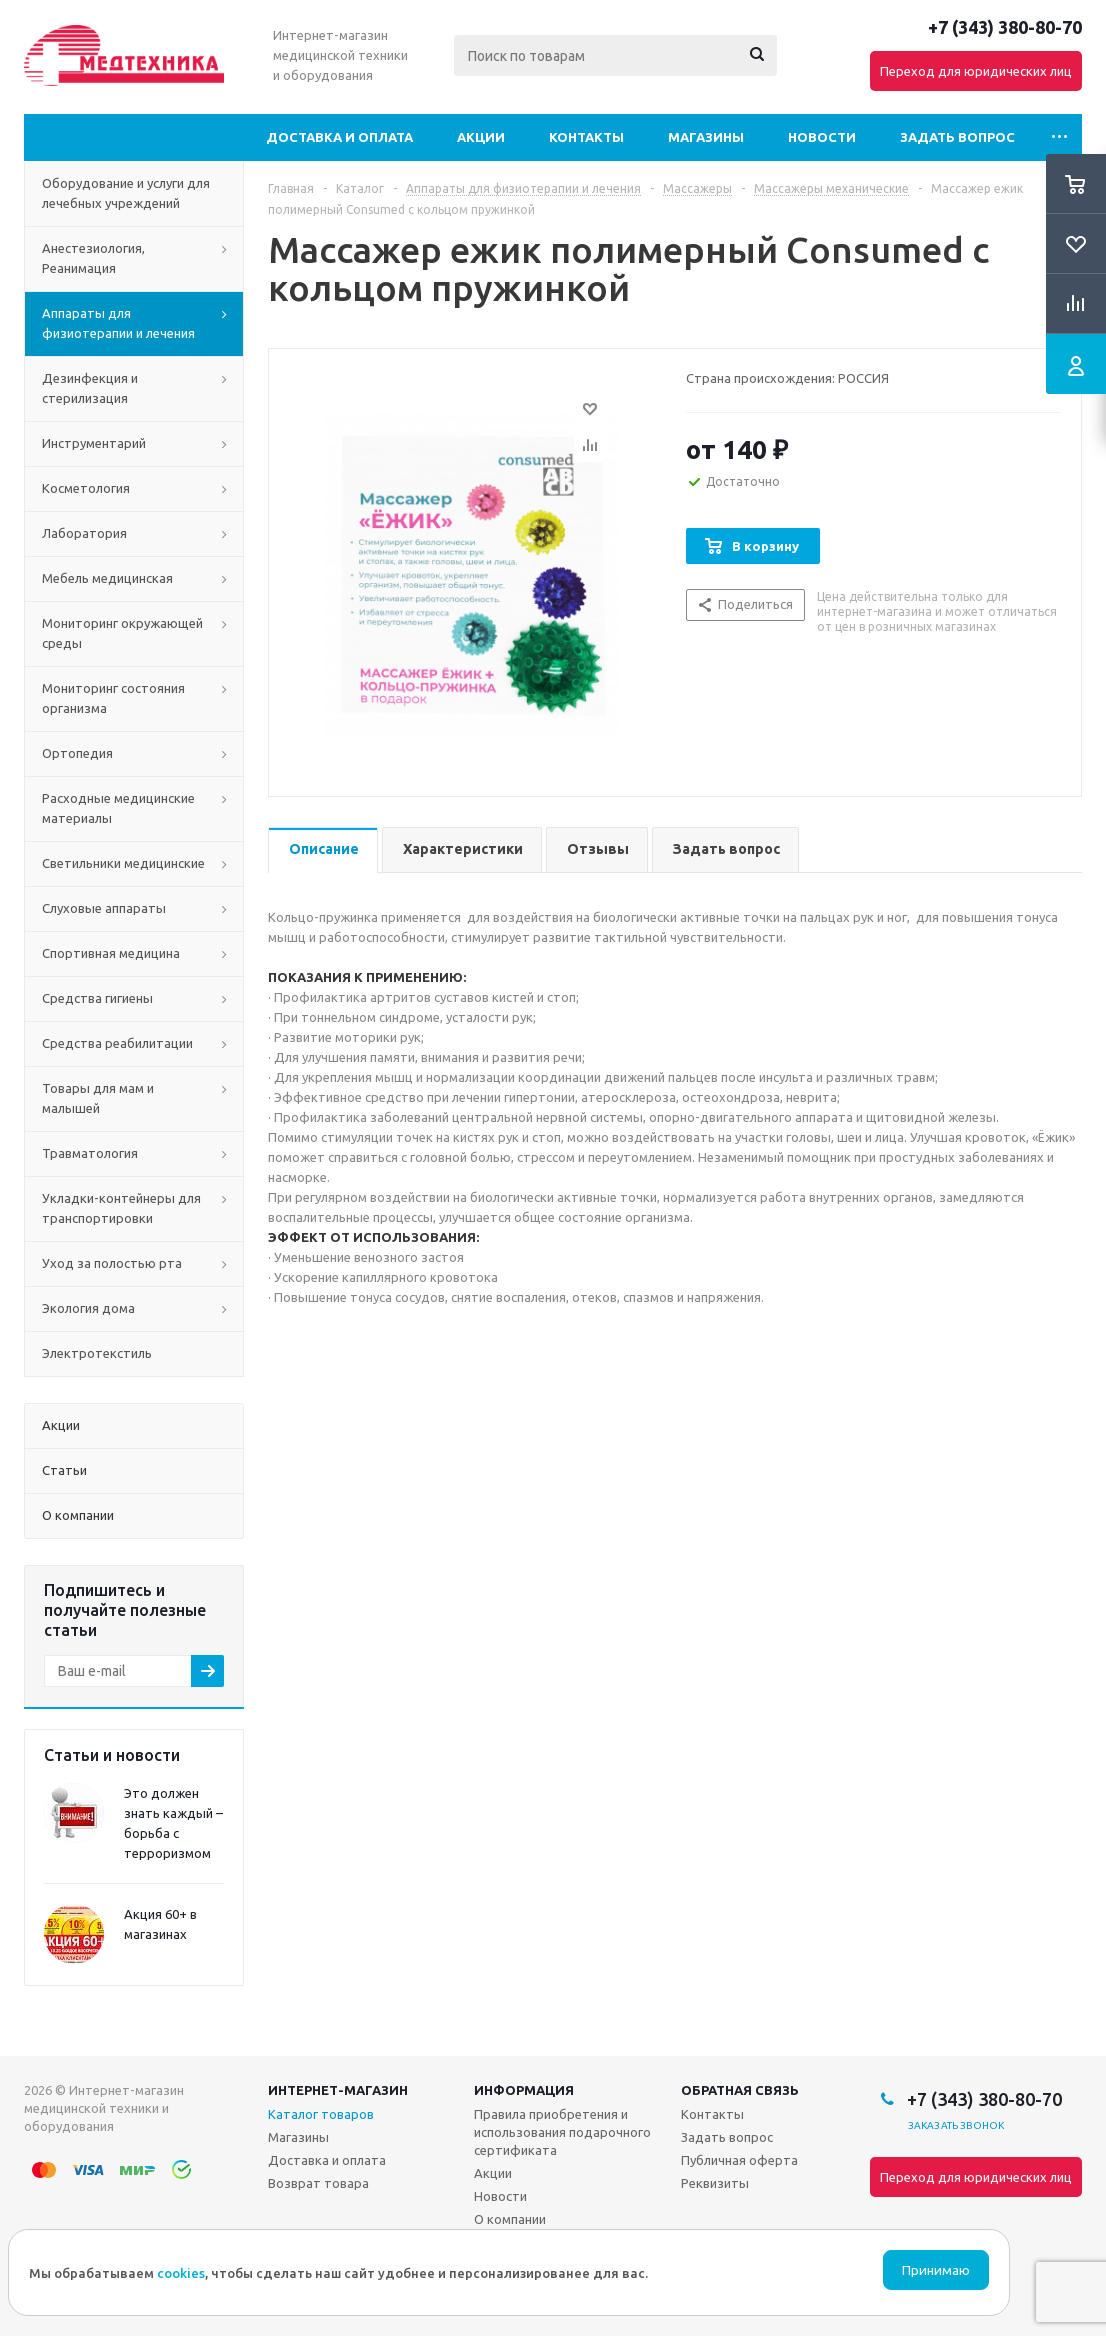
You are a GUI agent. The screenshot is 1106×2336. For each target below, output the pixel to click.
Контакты (586, 137)
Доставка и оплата (339, 137)
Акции (481, 137)
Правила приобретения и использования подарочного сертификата (562, 2132)
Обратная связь (740, 2090)
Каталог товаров (321, 2114)
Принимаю (936, 2270)
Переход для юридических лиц (976, 71)
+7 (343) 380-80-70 (1005, 27)
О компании (510, 2219)
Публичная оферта (739, 2160)
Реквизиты (715, 2183)
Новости (822, 137)
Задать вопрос (957, 137)
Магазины (706, 137)
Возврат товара (318, 2183)
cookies (181, 2273)
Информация (524, 2090)
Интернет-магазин (338, 2090)
